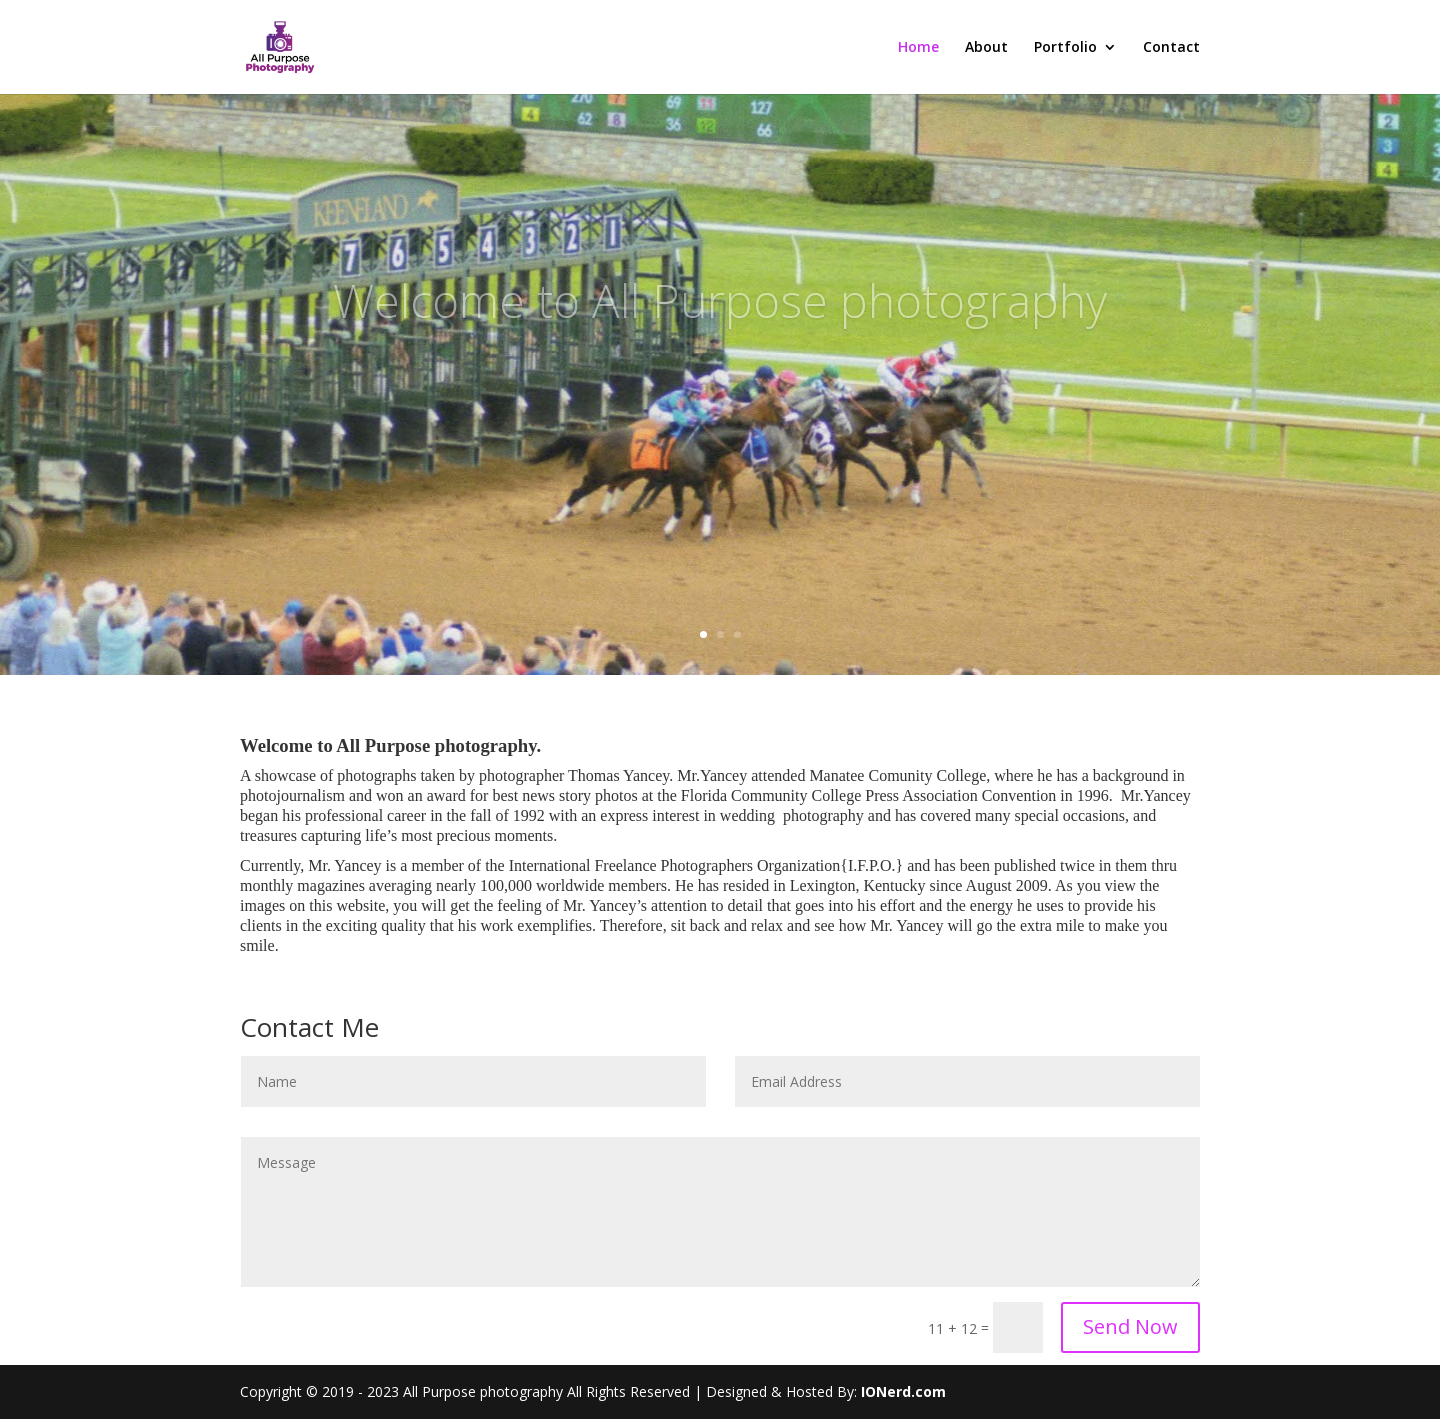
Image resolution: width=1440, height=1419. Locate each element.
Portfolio (1065, 48)
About (986, 48)
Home (918, 48)
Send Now (1130, 1326)
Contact (1171, 48)
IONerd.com (903, 1391)
